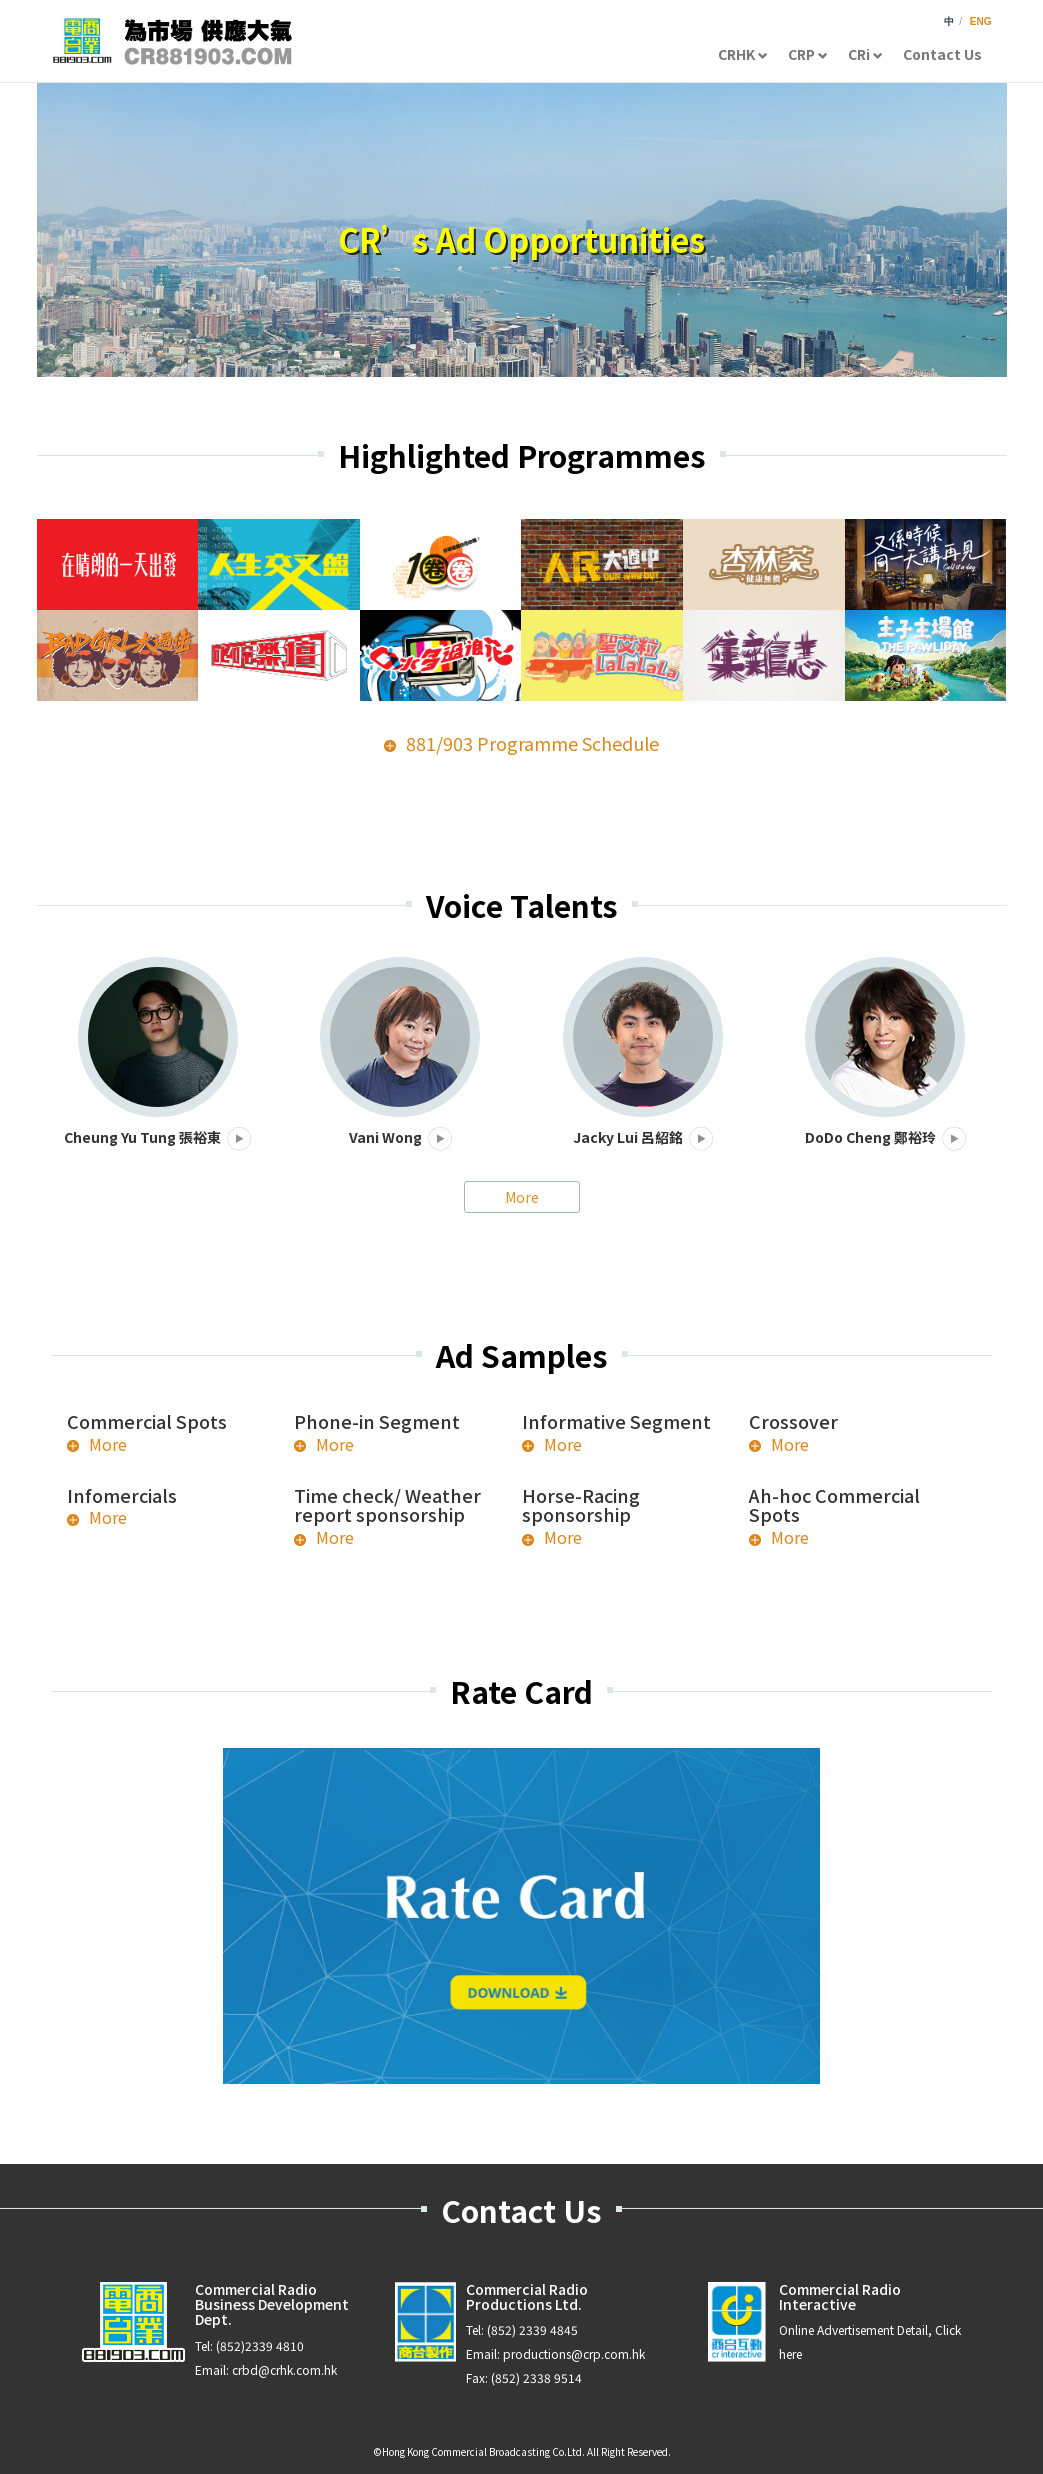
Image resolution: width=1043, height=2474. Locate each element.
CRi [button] (865, 54)
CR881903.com (172, 41)
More (522, 1197)
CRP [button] (808, 54)
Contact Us (942, 54)
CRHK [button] (743, 54)
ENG (981, 21)
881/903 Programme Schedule (532, 743)
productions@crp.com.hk (574, 2353)
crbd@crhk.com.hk (284, 2369)
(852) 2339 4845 (532, 2329)
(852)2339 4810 (260, 2345)
